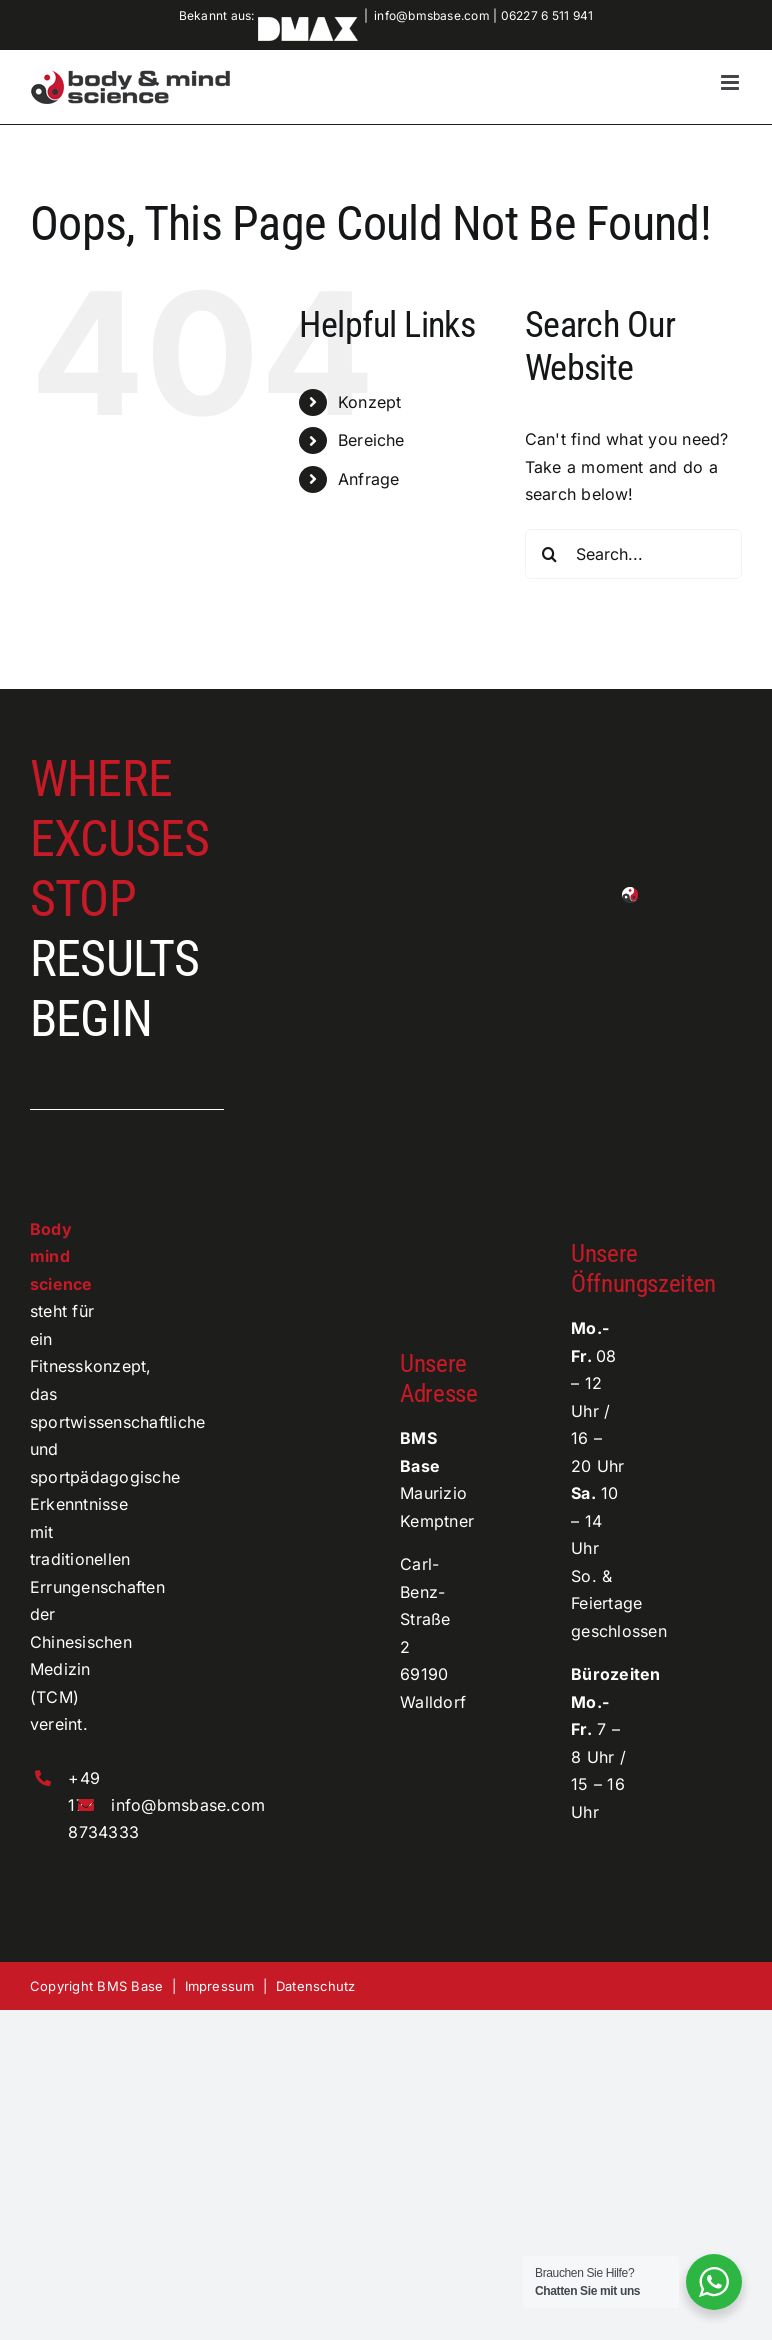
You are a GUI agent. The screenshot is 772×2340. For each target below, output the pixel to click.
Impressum (220, 1986)
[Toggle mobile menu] (731, 82)
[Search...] (633, 554)
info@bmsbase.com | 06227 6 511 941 (483, 15)
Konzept (370, 402)
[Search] (550, 554)
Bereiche (371, 440)
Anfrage (369, 479)
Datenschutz (316, 1986)
